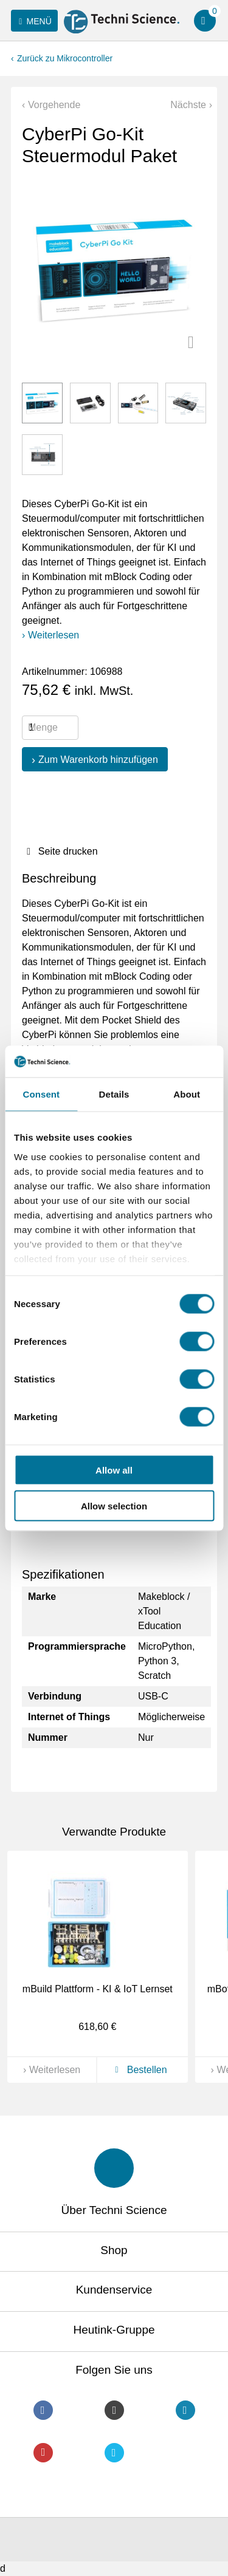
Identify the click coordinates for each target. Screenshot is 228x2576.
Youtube (43, 2452)
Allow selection (114, 1505)
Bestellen (139, 2069)
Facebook (43, 2410)
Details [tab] (114, 1094)
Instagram (114, 2410)
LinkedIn (185, 2410)
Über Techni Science (114, 2210)
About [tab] (186, 1094)
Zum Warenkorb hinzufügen (98, 759)
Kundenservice (114, 2289)
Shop (113, 2250)
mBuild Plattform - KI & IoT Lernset (97, 1989)
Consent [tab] (41, 1094)
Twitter (114, 2452)
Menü (33, 21)
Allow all (114, 1470)
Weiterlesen (53, 635)
